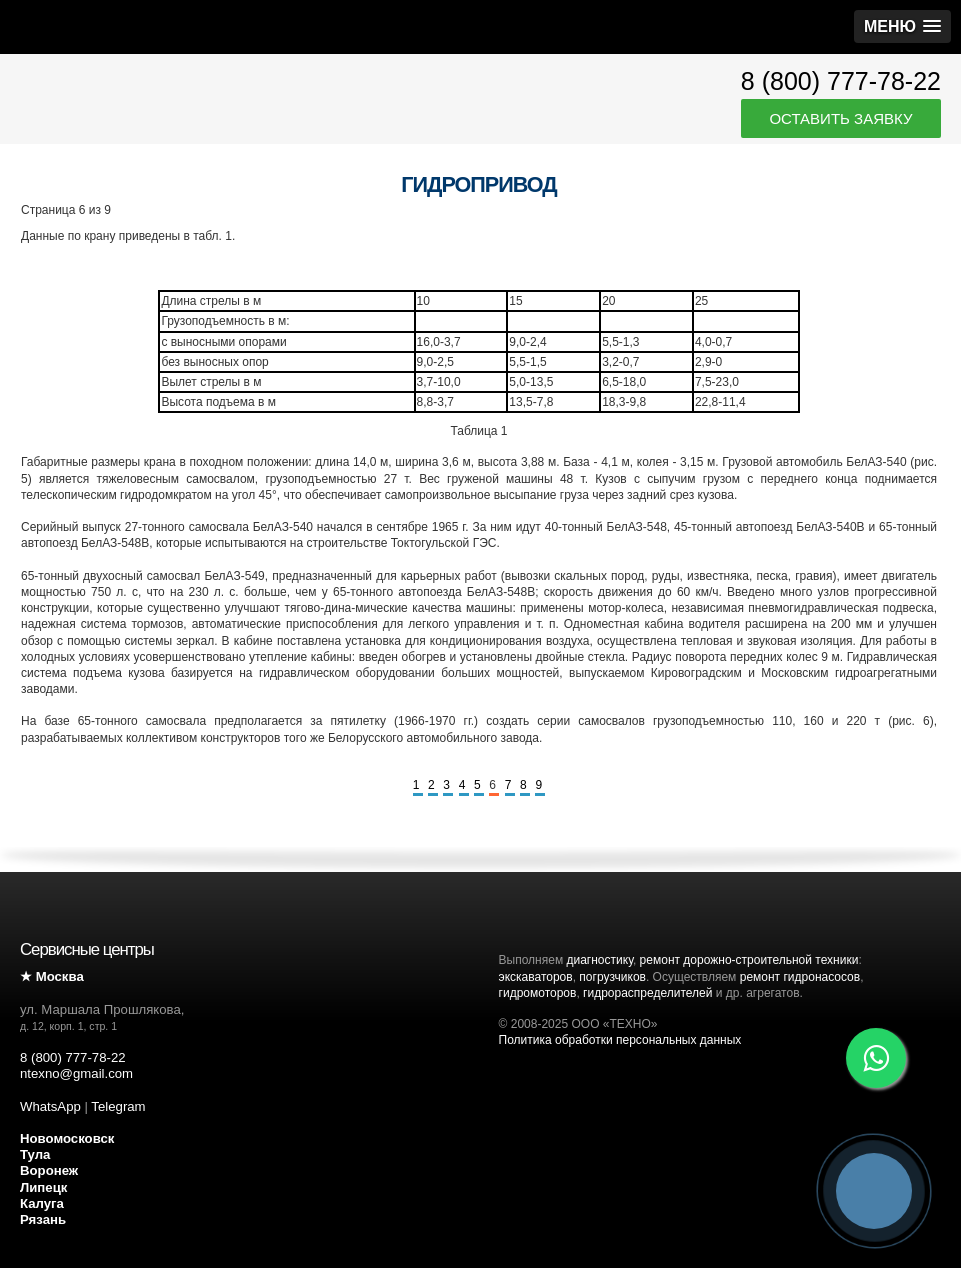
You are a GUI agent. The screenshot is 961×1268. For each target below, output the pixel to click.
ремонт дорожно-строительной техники (749, 960)
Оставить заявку (840, 118)
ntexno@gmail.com (76, 1073)
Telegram (118, 1106)
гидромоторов (538, 993)
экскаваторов (536, 977)
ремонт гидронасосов (800, 977)
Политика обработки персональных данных (620, 1040)
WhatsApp (50, 1106)
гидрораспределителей (647, 993)
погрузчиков (612, 977)
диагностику (599, 960)
